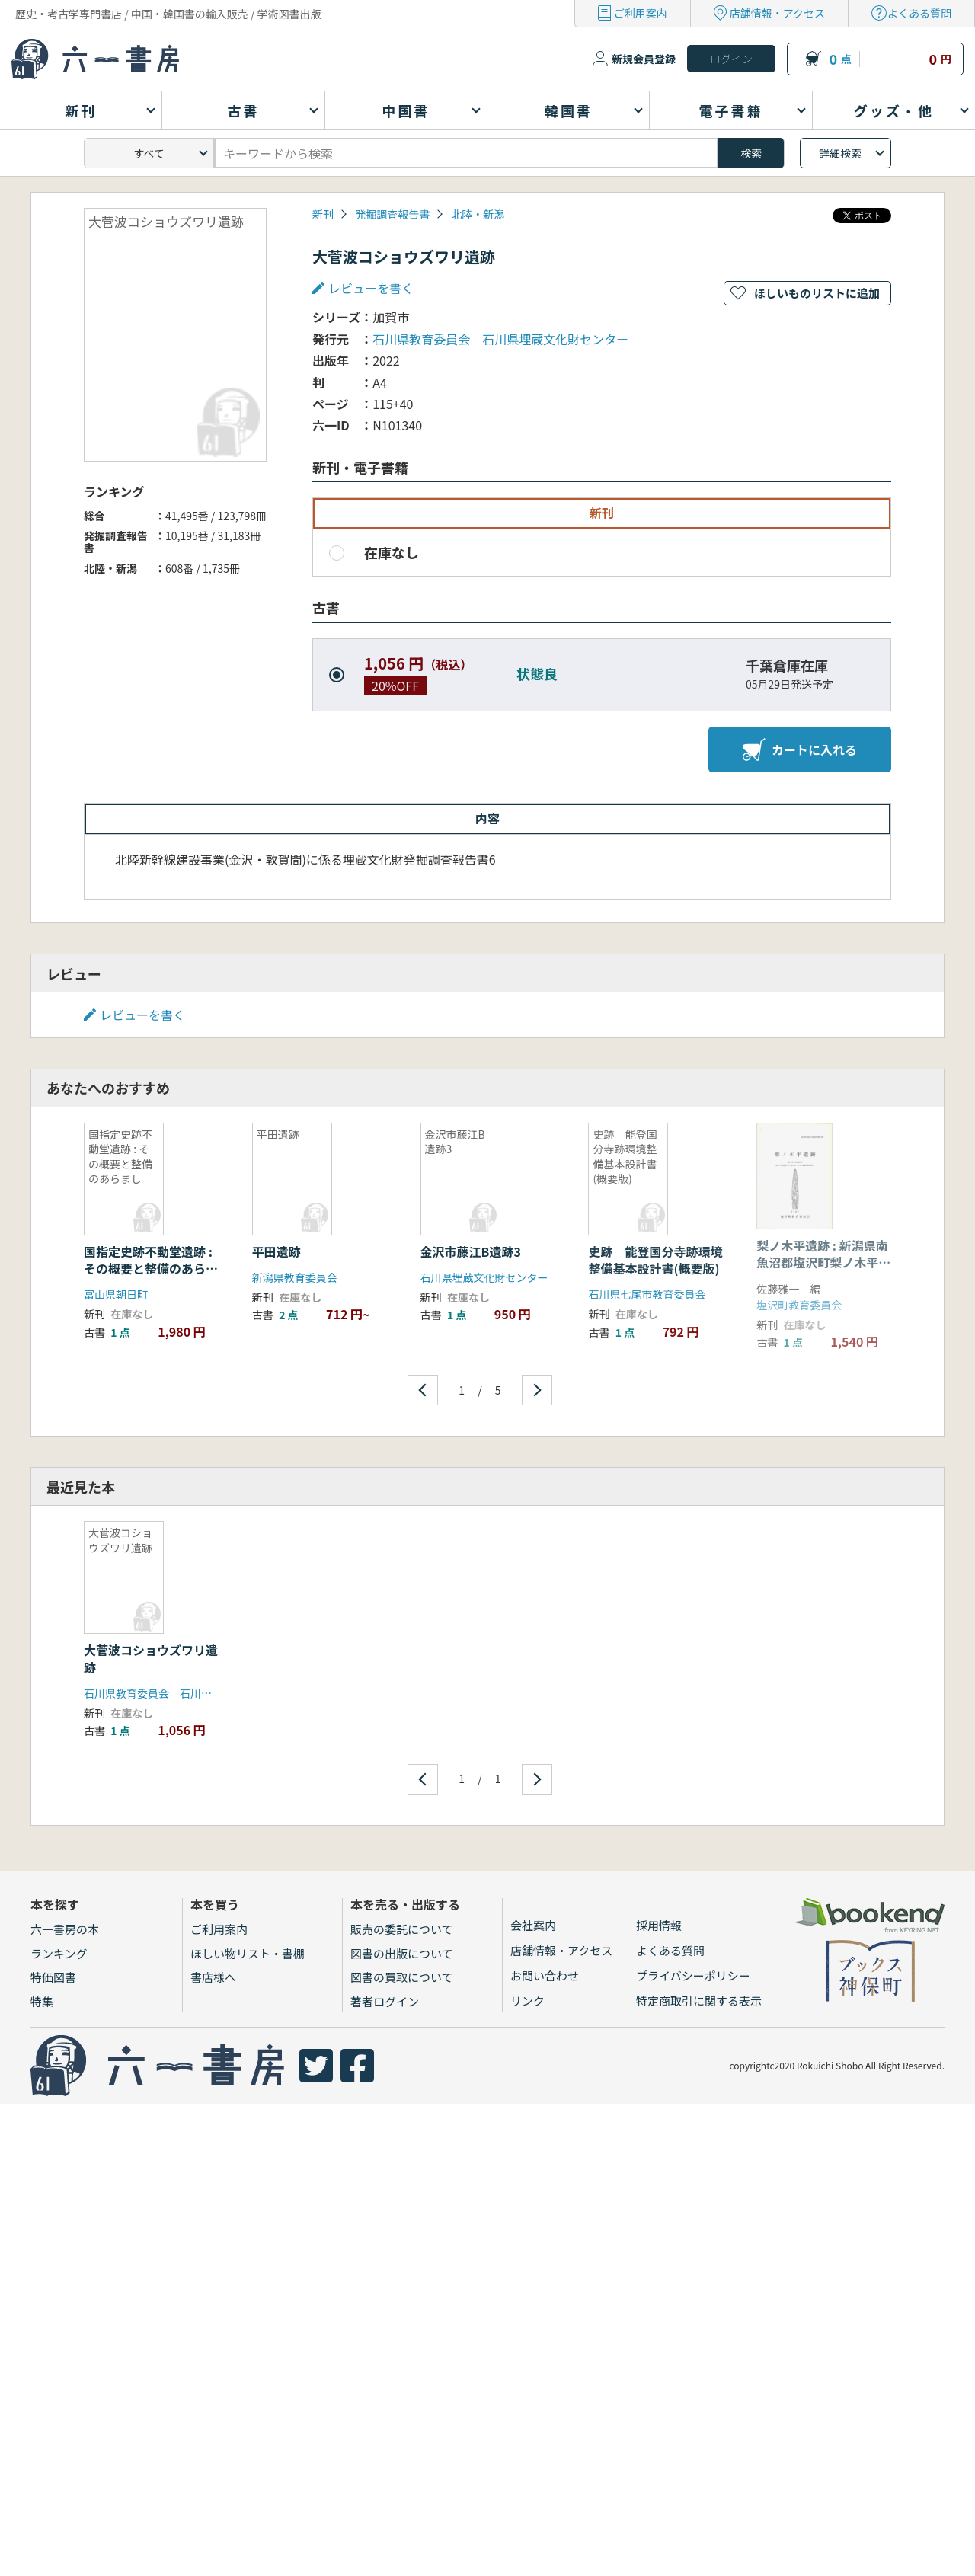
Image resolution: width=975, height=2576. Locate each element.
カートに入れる (800, 749)
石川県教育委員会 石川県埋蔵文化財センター (500, 339)
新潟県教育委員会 (294, 1277)
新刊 (323, 214)
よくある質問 (919, 13)
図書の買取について (401, 1977)
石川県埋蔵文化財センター (484, 1277)
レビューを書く (371, 288)
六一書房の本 (64, 1929)
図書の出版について (401, 1953)
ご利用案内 (640, 13)
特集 (41, 2001)
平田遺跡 (276, 1251)
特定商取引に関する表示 (699, 2001)
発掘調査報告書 (392, 214)
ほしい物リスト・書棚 (247, 1953)
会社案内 (533, 1925)
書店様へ (213, 1977)
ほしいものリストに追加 (817, 293)
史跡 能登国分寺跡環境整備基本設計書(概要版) (655, 1259)
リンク (527, 2001)
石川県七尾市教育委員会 (646, 1294)
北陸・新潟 (477, 214)
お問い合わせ (544, 1975)
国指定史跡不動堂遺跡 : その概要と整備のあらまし (151, 1268)
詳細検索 (840, 153)
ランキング (59, 1953)
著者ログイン (384, 2001)
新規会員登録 (644, 58)
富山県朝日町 (116, 1294)
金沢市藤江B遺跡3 (470, 1251)
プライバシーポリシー (693, 1975)
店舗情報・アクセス (777, 13)
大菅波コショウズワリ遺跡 (151, 1658)
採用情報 (659, 1925)
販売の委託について (401, 1929)
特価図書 (53, 1977)
